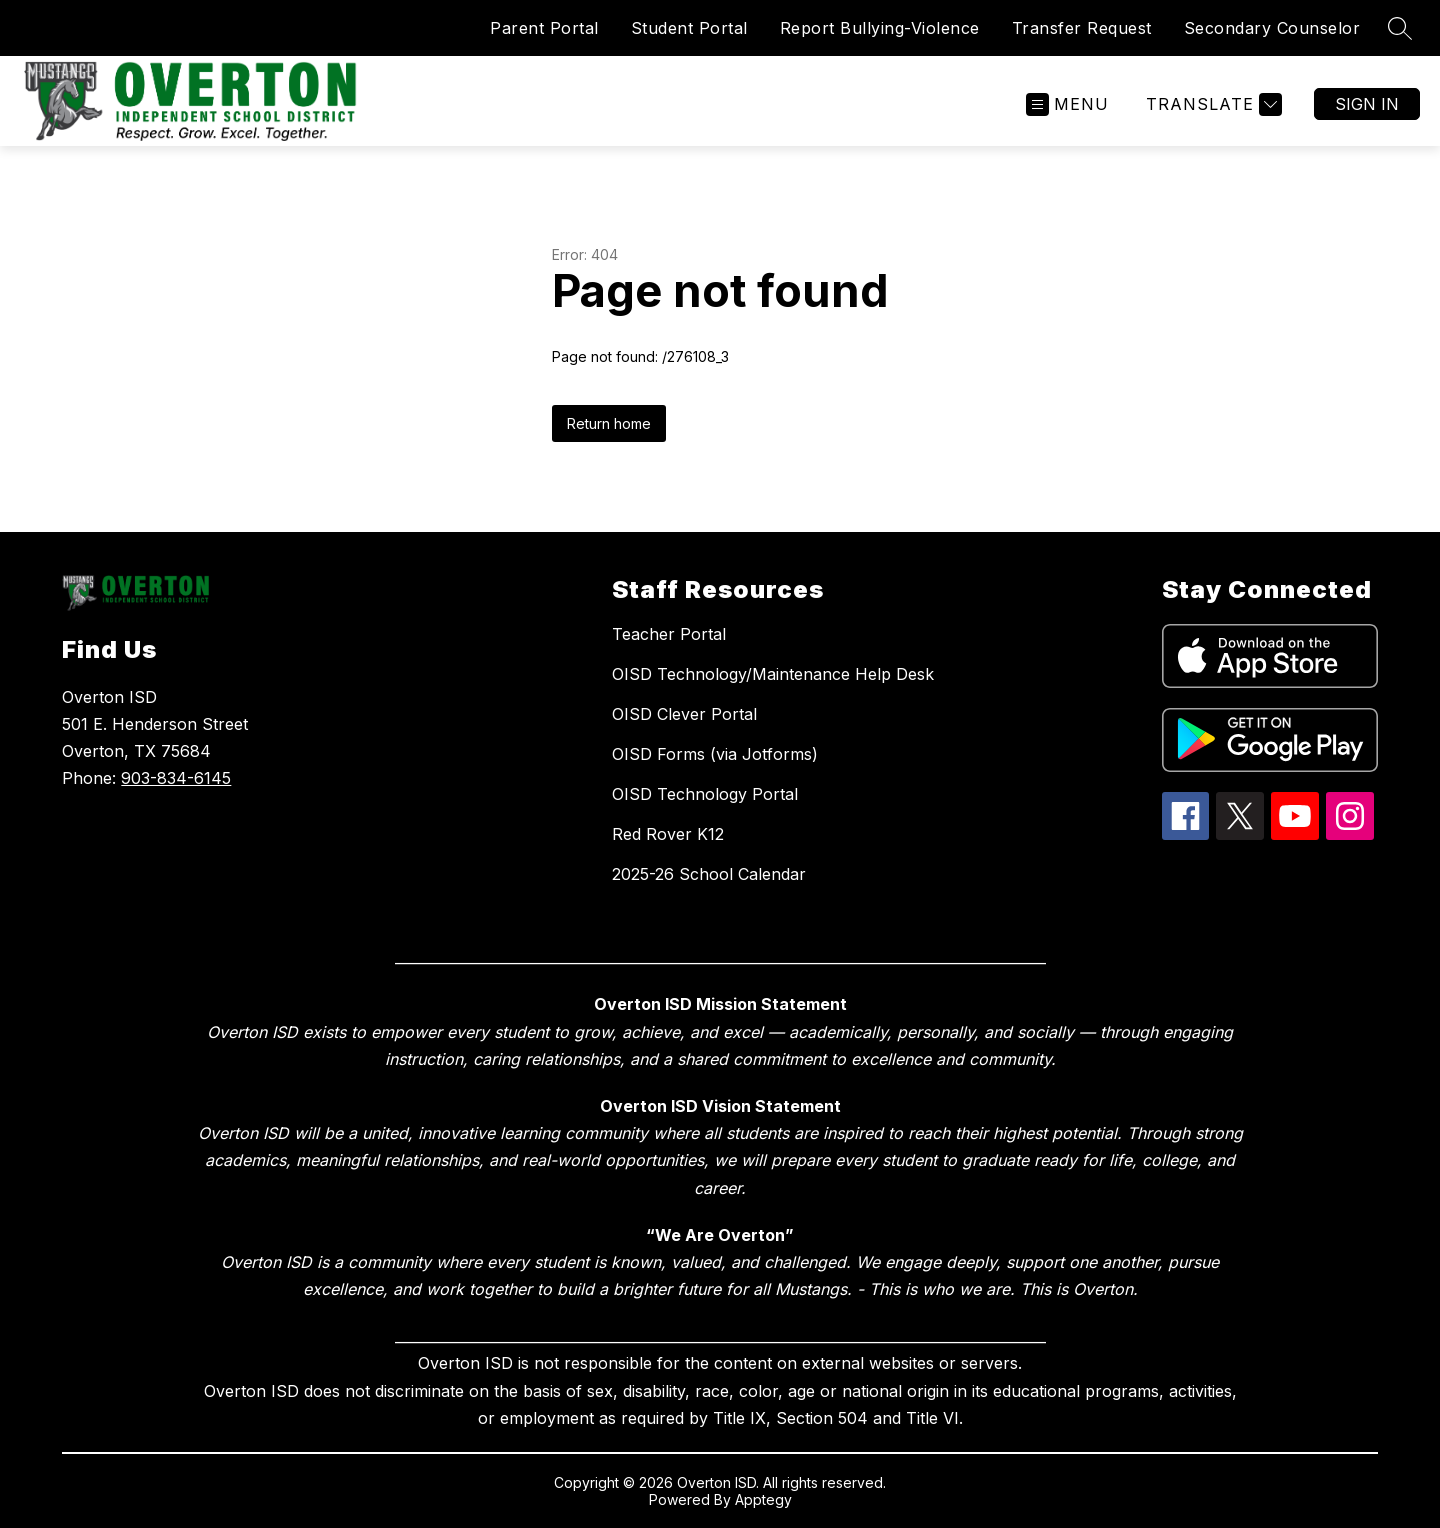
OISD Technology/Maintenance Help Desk (773, 674)
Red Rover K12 (668, 834)
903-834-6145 (176, 778)
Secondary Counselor (1272, 28)
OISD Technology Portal (705, 794)
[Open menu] (1067, 104)
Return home (609, 423)
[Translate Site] (1211, 104)
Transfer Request (1082, 28)
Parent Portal (544, 28)
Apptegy (763, 1499)
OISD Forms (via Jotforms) (715, 754)
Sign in (1367, 104)
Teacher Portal (669, 634)
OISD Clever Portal (684, 714)
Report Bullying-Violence (880, 28)
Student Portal (689, 28)
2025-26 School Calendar (709, 874)
